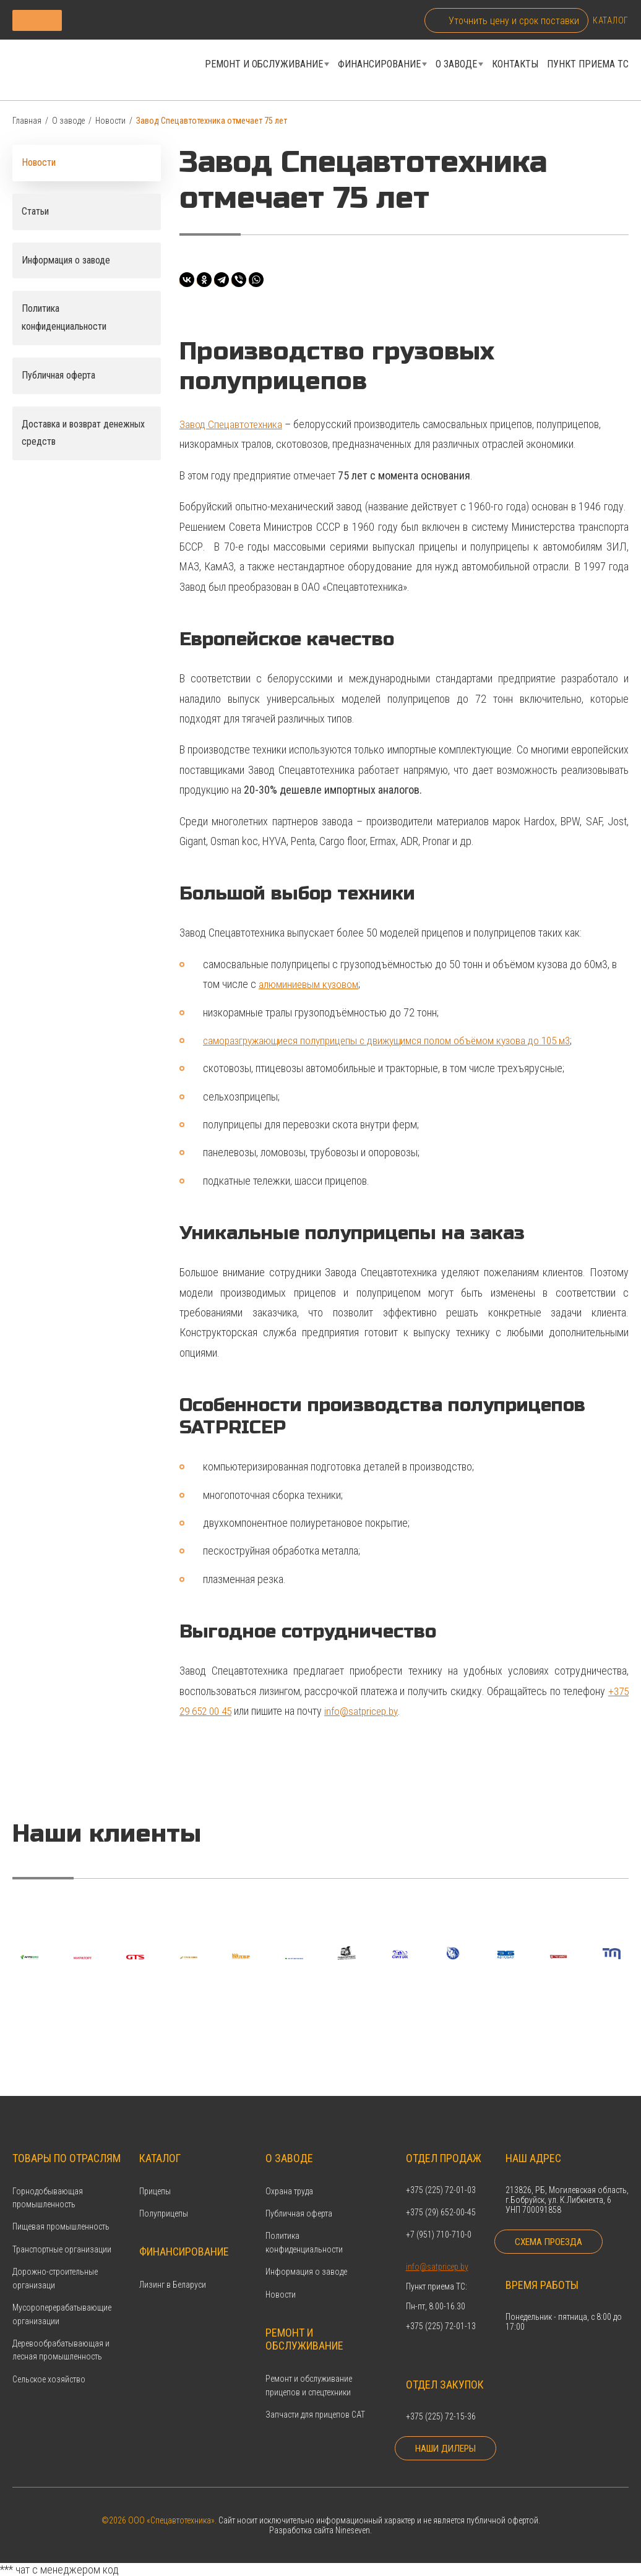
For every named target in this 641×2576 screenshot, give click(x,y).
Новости (110, 126)
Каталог (611, 20)
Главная (26, 126)
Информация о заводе (306, 2253)
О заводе (456, 67)
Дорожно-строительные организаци (55, 2259)
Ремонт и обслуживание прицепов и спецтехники (308, 2366)
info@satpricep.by (368, 1715)
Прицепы (155, 2172)
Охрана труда (289, 2172)
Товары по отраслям (66, 2138)
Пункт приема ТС (588, 67)
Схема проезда (552, 2230)
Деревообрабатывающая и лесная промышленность (61, 2330)
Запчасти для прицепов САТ (315, 2395)
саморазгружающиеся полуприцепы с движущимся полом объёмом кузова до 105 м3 (397, 1045)
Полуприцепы (163, 2194)
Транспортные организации (61, 2230)
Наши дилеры (435, 2442)
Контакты (515, 67)
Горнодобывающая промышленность (47, 2178)
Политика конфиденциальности (304, 2223)
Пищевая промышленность (61, 2208)
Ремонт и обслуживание (264, 67)
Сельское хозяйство (48, 2360)
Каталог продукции (107, 20)
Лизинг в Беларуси (172, 2266)
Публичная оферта (298, 2194)
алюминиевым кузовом (310, 988)
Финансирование (379, 67)
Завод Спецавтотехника (232, 429)
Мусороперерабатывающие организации (61, 2294)
